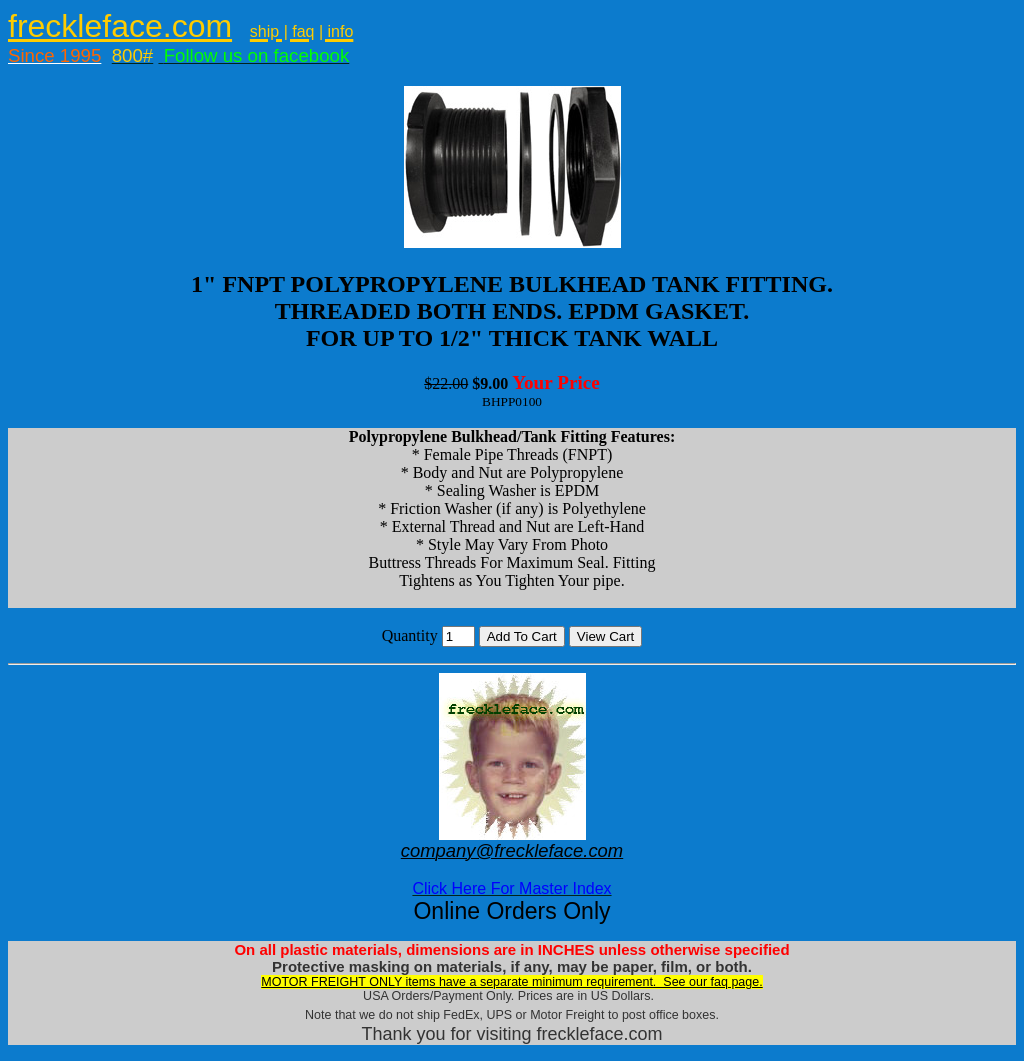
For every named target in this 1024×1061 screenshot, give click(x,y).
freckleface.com (120, 26)
